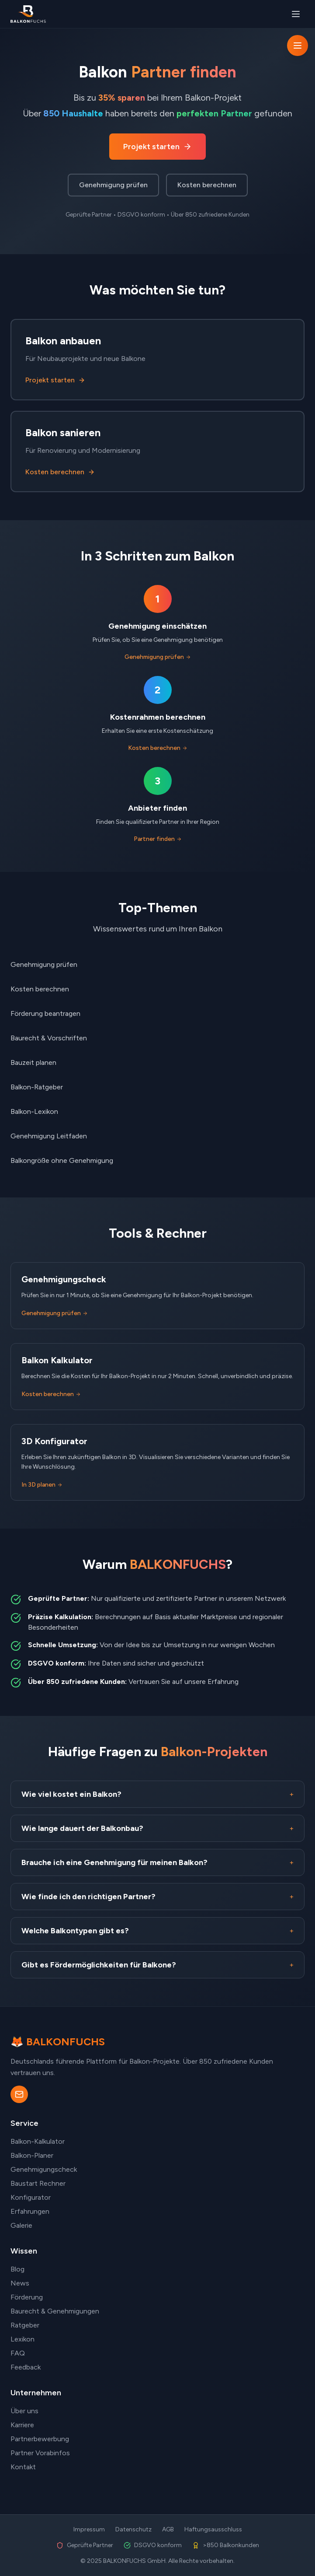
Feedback (25, 2367)
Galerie (21, 2225)
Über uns (24, 2411)
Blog (17, 2269)
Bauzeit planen (33, 1062)
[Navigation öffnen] (297, 45)
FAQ (17, 2353)
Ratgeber (24, 2325)
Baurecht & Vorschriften (48, 1038)
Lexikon (22, 2339)
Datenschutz (133, 2529)
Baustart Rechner (38, 2183)
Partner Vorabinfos (40, 2453)
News (19, 2283)
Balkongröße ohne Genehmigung (61, 1160)
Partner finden (158, 839)
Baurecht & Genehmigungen (54, 2311)
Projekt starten (157, 146)
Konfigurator (30, 2197)
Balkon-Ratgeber (36, 1087)
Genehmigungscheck (43, 2169)
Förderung (26, 2297)
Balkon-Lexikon (34, 1111)
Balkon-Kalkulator (37, 2141)
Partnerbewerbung (39, 2439)
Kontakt (23, 2467)
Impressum (89, 2529)
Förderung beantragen (45, 1013)
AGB (168, 2529)
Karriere (22, 2425)
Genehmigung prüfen (113, 185)
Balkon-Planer (31, 2155)
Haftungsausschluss (213, 2529)
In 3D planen (41, 1484)
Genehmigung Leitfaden (48, 1136)
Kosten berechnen (206, 185)
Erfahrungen (29, 2211)
